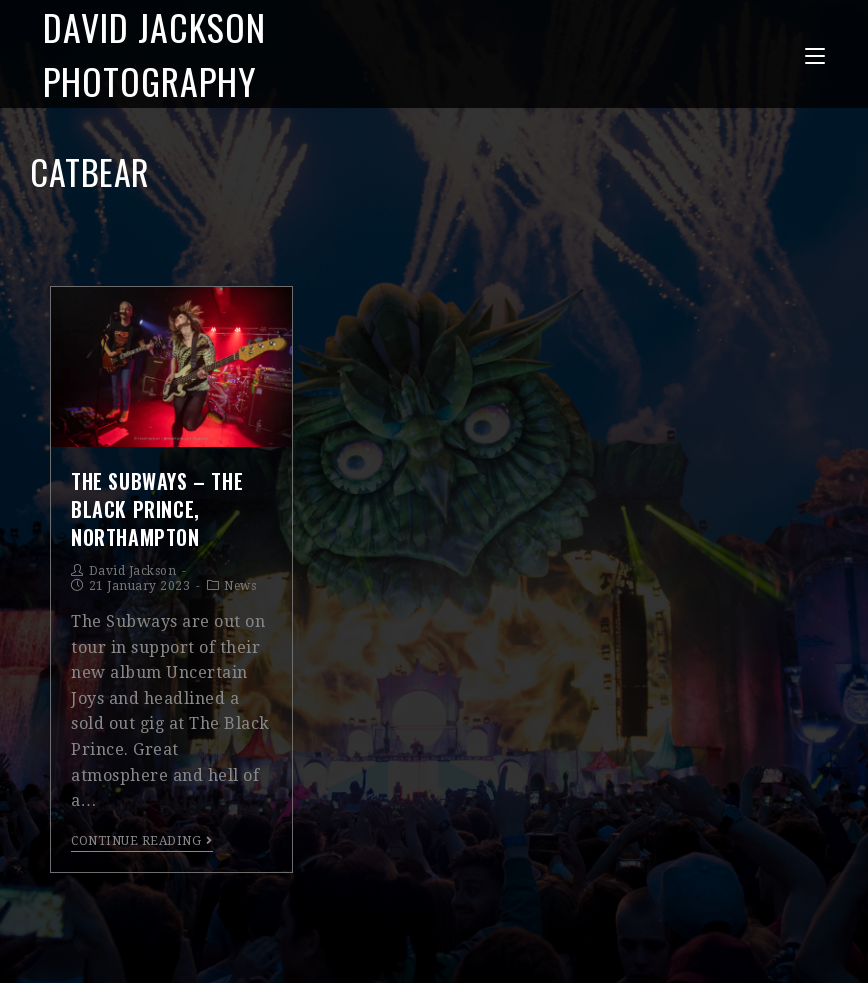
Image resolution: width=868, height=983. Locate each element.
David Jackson (133, 571)
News (240, 586)
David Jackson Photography (154, 53)
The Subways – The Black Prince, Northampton (157, 509)
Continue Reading (142, 841)
